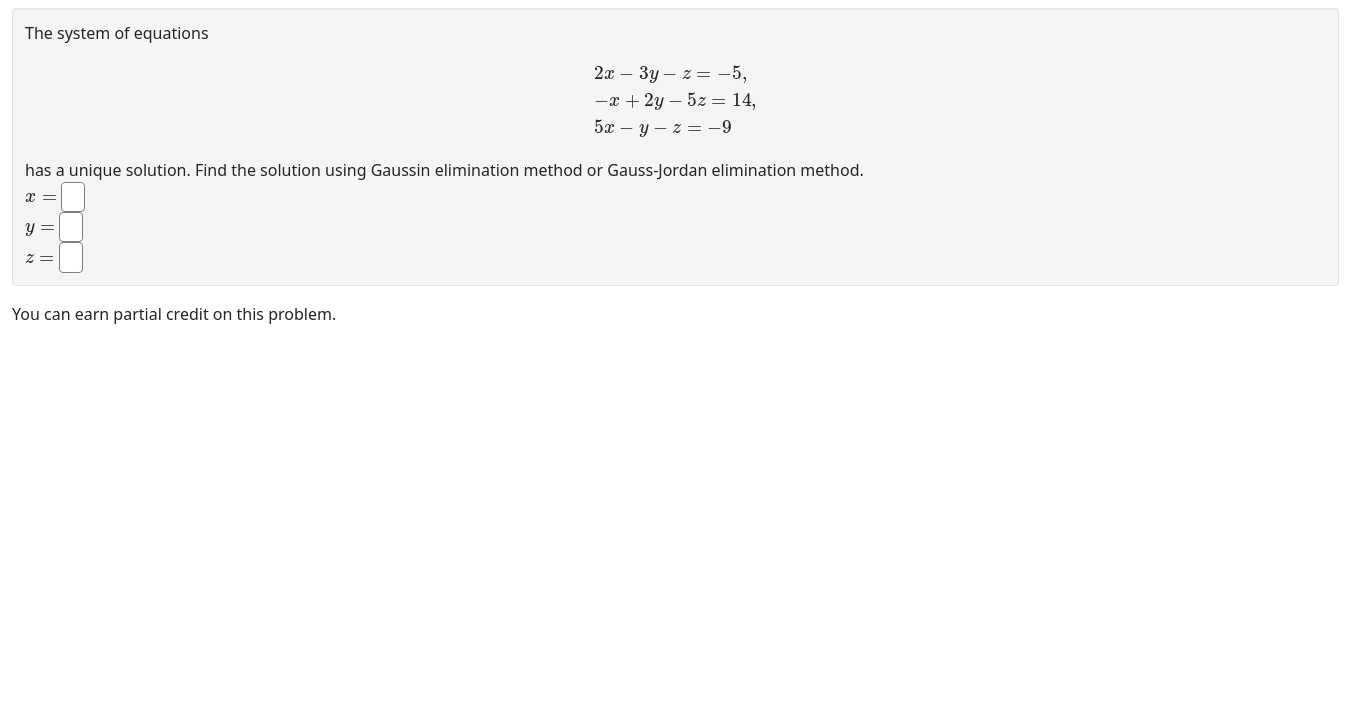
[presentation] (675, 101)
